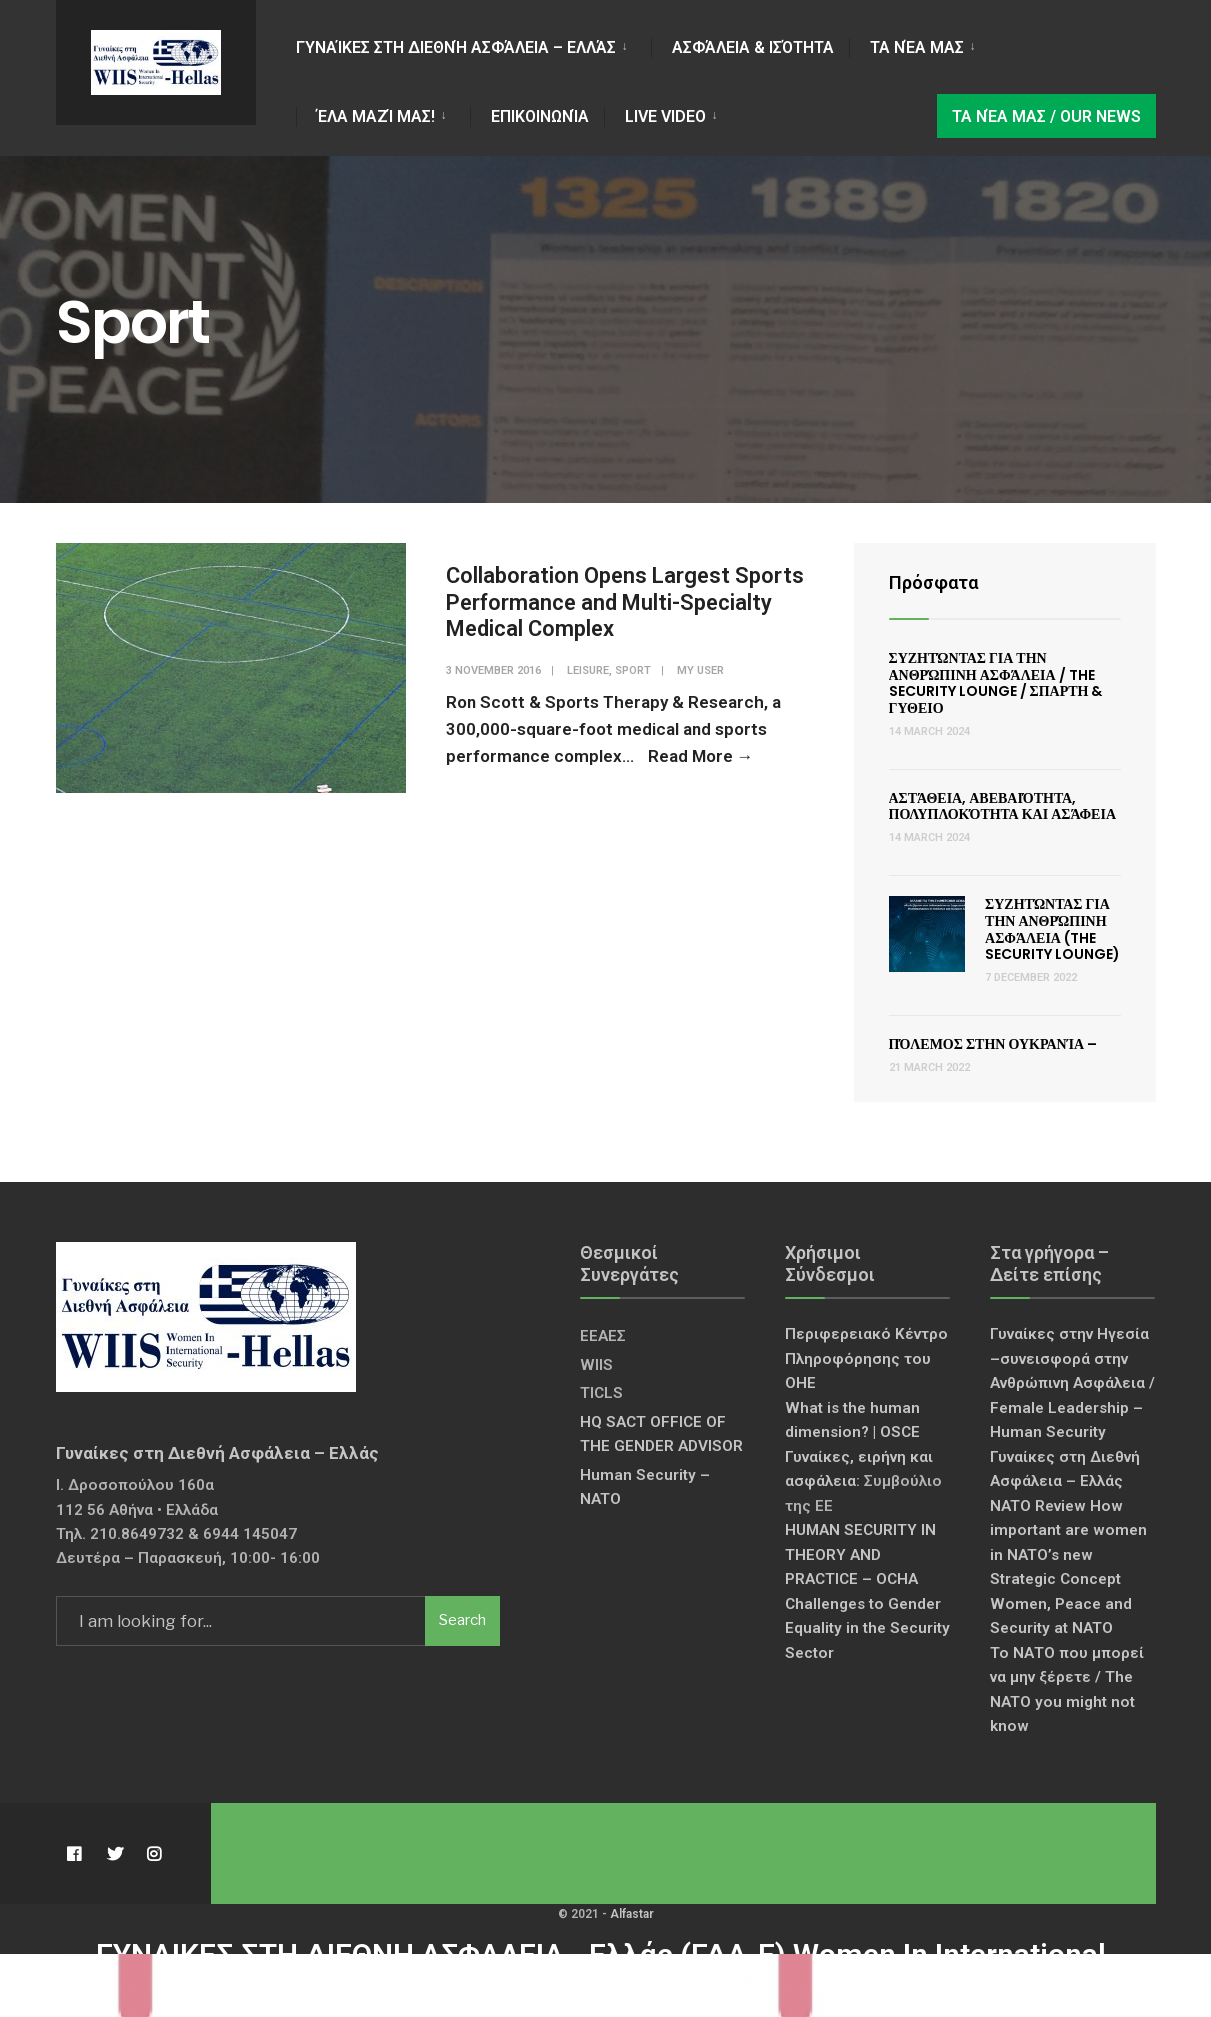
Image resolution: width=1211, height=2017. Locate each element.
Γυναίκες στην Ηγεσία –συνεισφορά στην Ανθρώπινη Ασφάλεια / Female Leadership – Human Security (1072, 1383)
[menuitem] (473, 44)
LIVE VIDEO (665, 116)
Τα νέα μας (917, 47)
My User (700, 670)
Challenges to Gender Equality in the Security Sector (867, 1628)
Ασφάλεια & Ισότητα (753, 47)
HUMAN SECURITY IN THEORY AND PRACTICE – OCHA (860, 1554)
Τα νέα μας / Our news (1046, 116)
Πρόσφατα (933, 582)
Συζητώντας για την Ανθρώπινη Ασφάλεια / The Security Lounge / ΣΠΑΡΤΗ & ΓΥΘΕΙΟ (996, 683)
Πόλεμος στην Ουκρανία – (993, 1044)
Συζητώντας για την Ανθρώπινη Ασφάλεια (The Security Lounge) (1052, 929)
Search (462, 1620)
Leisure (588, 670)
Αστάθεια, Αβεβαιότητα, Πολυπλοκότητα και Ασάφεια (1003, 806)
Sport (633, 670)
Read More (701, 756)
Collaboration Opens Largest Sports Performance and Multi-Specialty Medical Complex (625, 602)
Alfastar (632, 1914)
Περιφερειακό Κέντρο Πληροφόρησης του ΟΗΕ (866, 1358)
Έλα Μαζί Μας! (376, 116)
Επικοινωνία (540, 116)
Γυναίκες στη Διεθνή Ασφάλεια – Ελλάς (456, 47)
